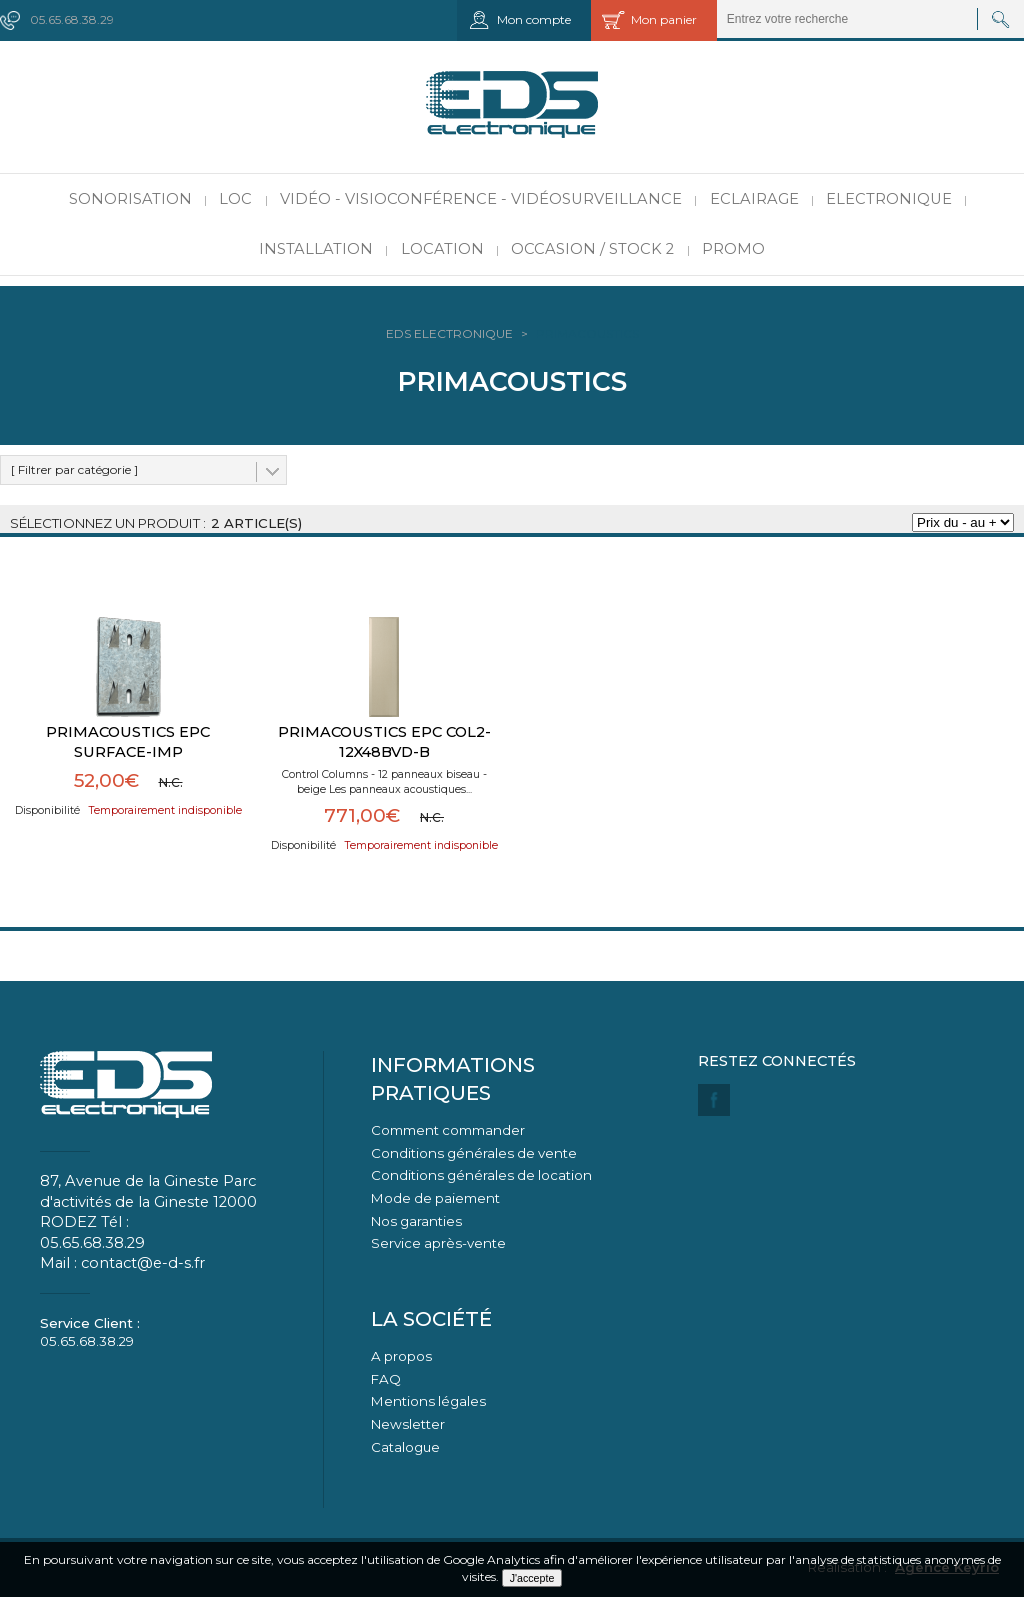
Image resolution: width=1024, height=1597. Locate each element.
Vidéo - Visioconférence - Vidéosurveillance (481, 199)
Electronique (889, 199)
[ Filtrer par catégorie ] (74, 469)
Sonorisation (130, 199)
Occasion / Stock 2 (592, 249)
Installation (316, 249)
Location (442, 249)
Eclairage (754, 199)
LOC (235, 199)
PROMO (733, 249)
